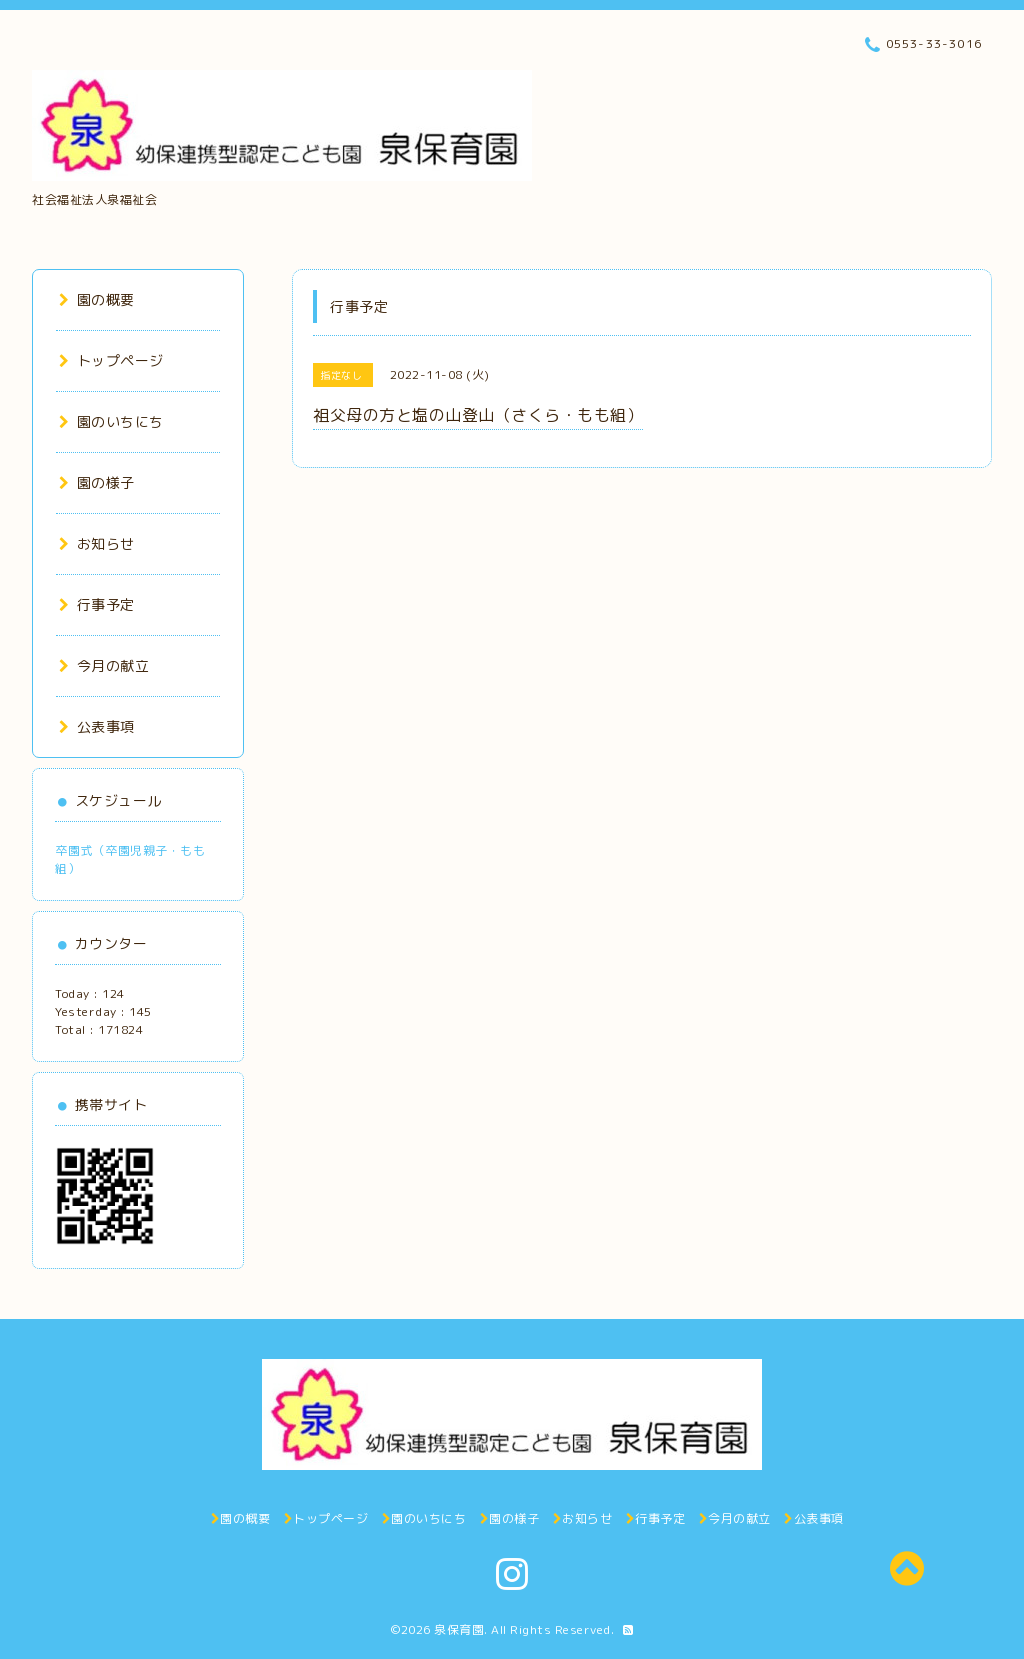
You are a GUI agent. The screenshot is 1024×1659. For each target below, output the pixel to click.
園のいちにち (111, 421)
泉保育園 (459, 1629)
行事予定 (97, 604)
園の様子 (97, 482)
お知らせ (97, 543)
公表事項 (97, 726)
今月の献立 (104, 665)
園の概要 (97, 299)
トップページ (111, 360)
